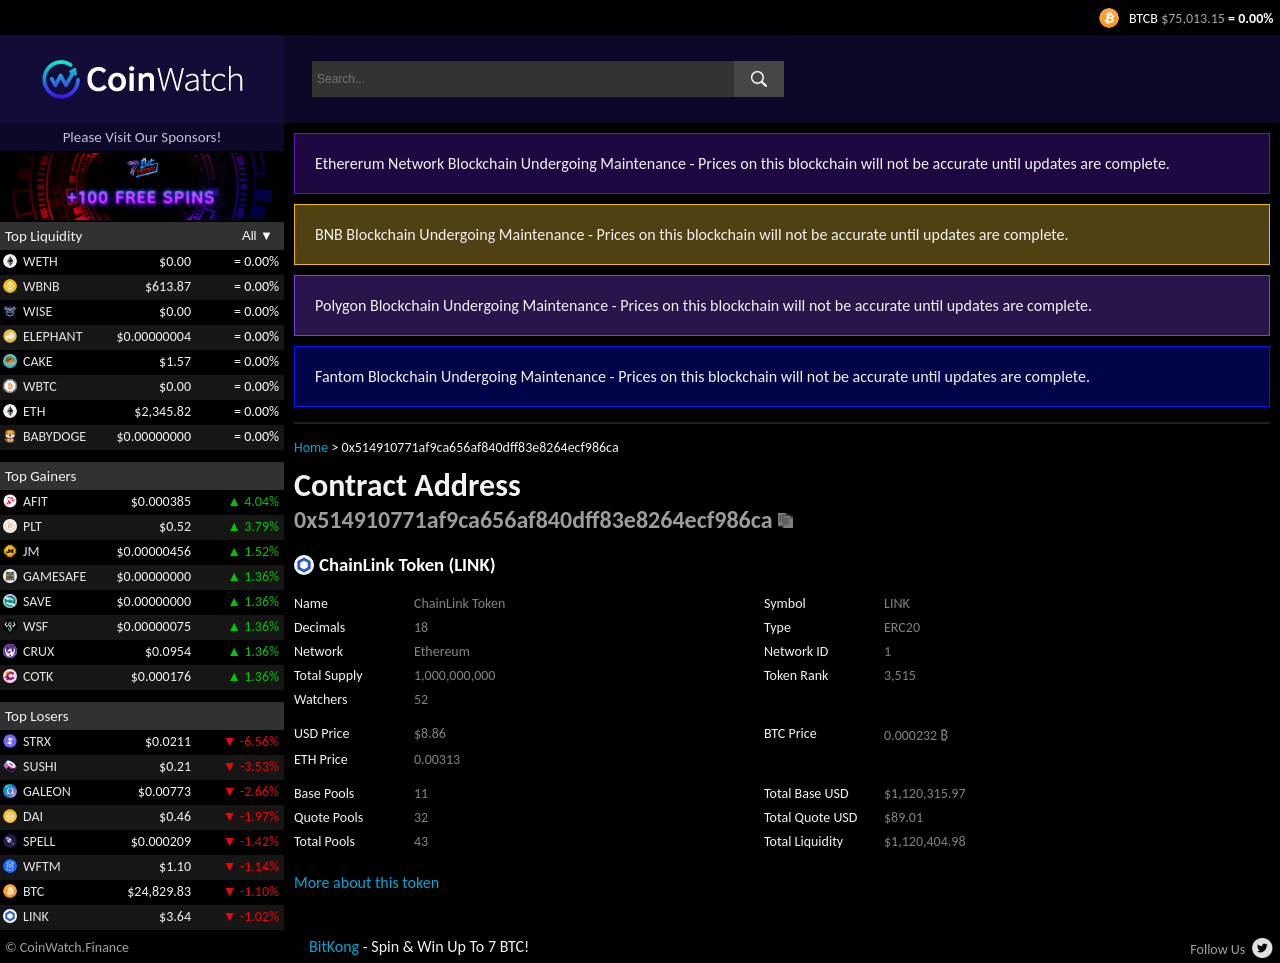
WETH (40, 261)
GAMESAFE (54, 576)
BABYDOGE (54, 436)
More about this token (366, 882)
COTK (38, 676)
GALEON (47, 791)
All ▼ (257, 235)
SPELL (39, 841)
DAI (33, 816)
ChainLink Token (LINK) (407, 564)
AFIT (35, 501)
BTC (33, 891)
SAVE (37, 601)
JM (31, 551)
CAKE (38, 361)
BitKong (334, 946)
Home (311, 447)
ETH (34, 411)
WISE (37, 311)
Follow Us (1217, 949)
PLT (32, 526)
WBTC (40, 386)
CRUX (38, 651)
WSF (35, 626)
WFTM (42, 866)
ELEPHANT (52, 336)
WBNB (41, 286)
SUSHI (40, 766)
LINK (36, 916)
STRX (37, 741)
